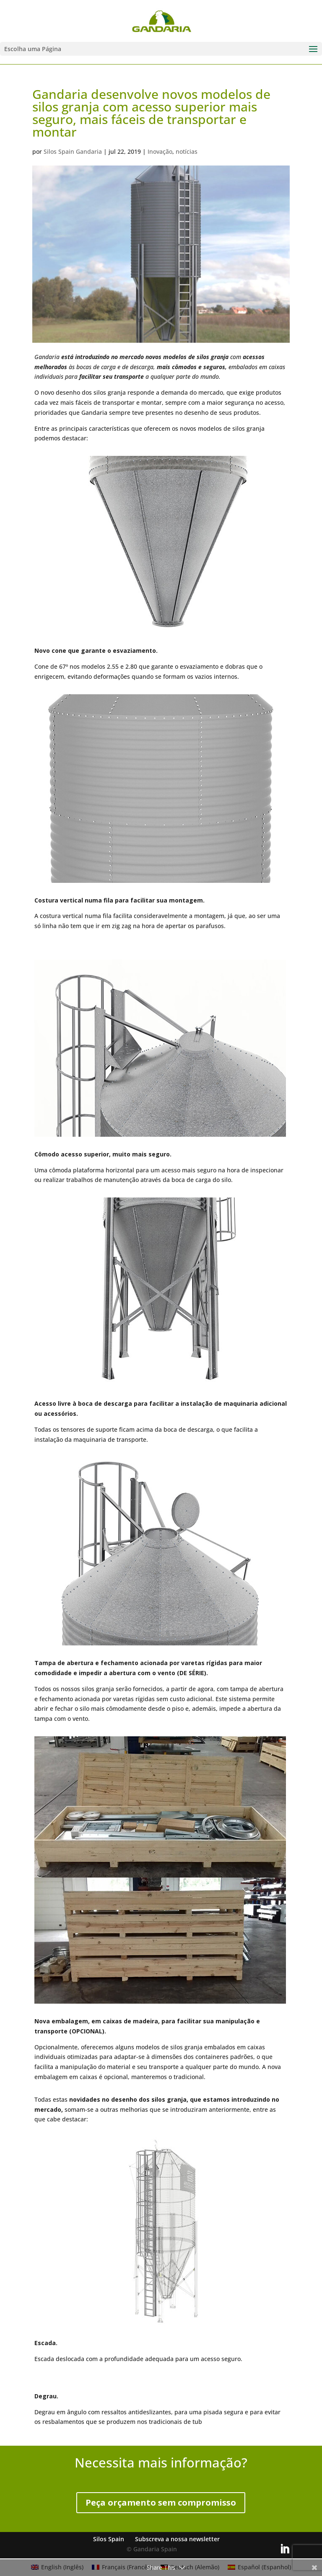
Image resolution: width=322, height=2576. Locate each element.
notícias (186, 151)
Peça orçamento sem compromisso (161, 2502)
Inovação (160, 151)
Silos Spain (108, 2539)
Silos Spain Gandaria (73, 151)
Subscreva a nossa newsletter (177, 2539)
